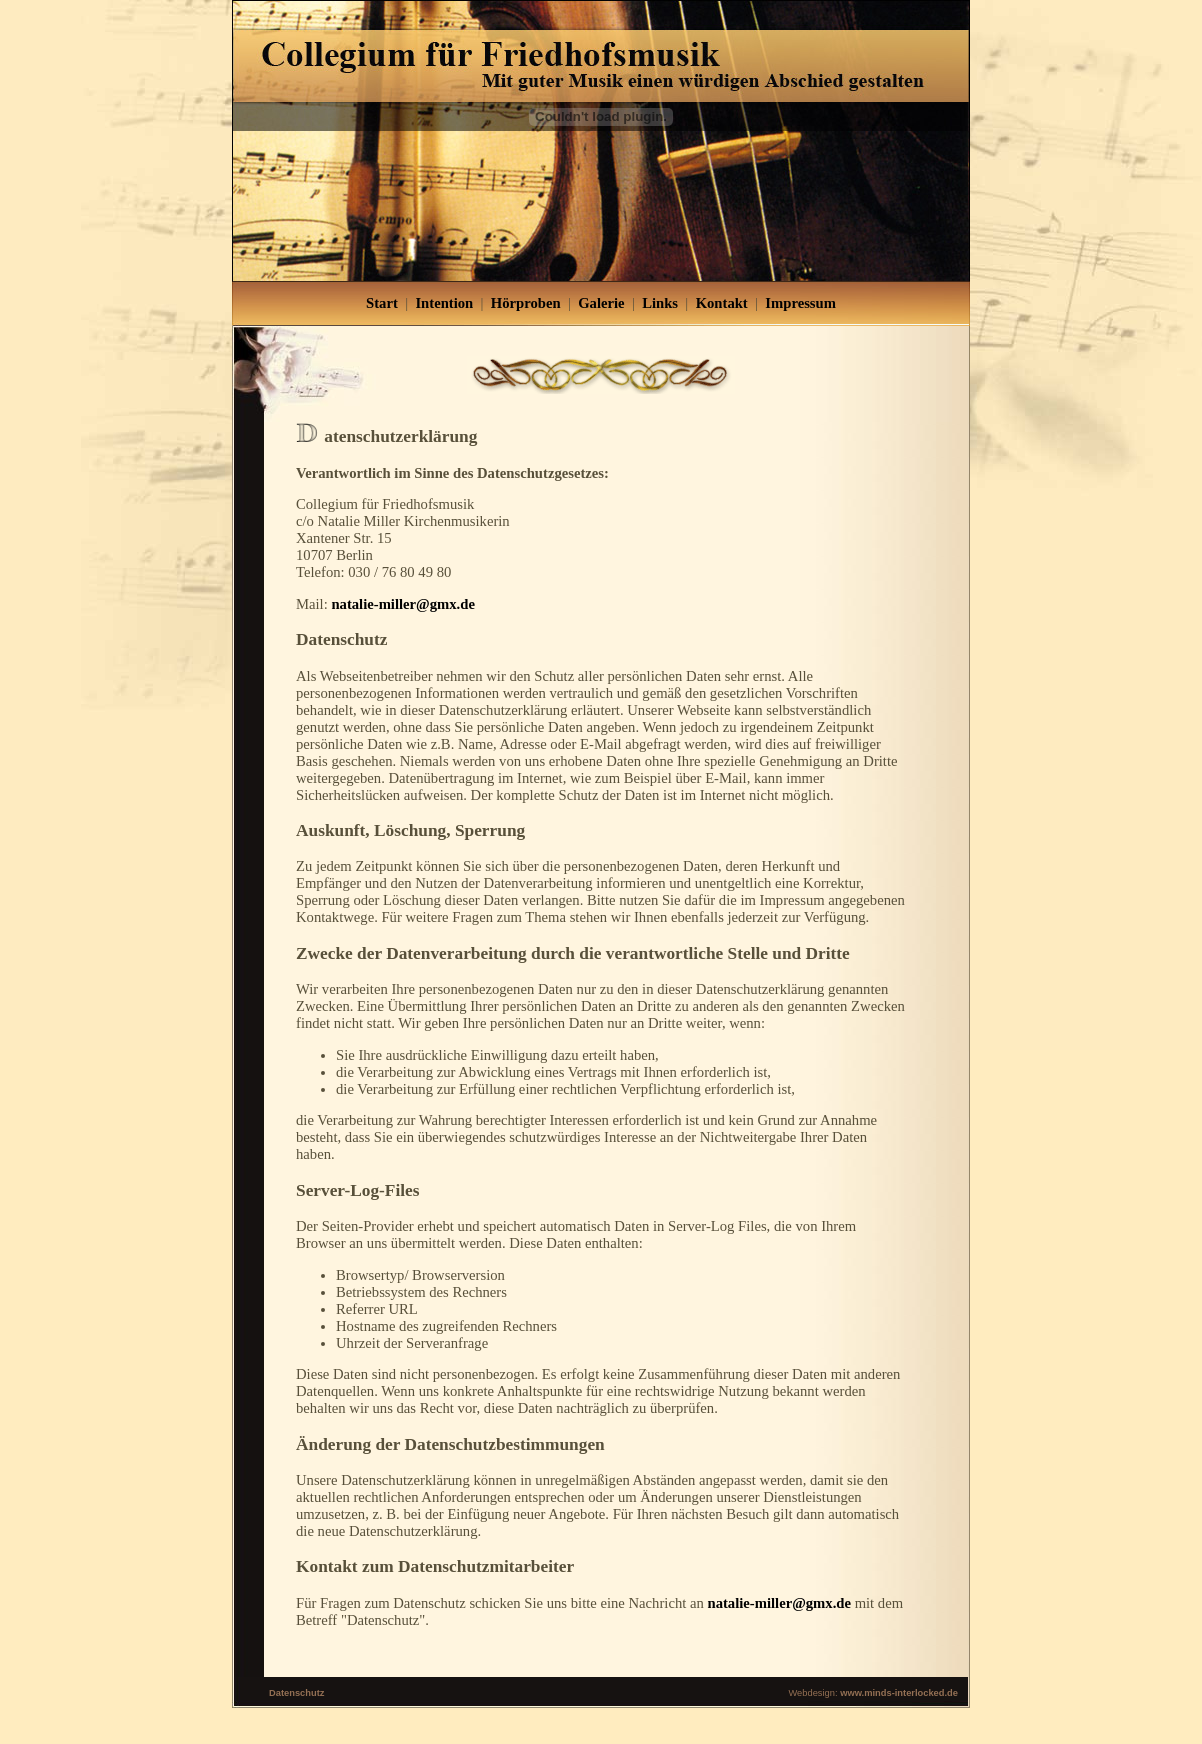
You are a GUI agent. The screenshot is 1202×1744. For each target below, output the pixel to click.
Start (382, 303)
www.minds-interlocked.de (899, 1693)
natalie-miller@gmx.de (402, 604)
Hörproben (526, 303)
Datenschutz (296, 1693)
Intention (444, 303)
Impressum (800, 303)
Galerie (601, 303)
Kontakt (722, 303)
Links (660, 303)
